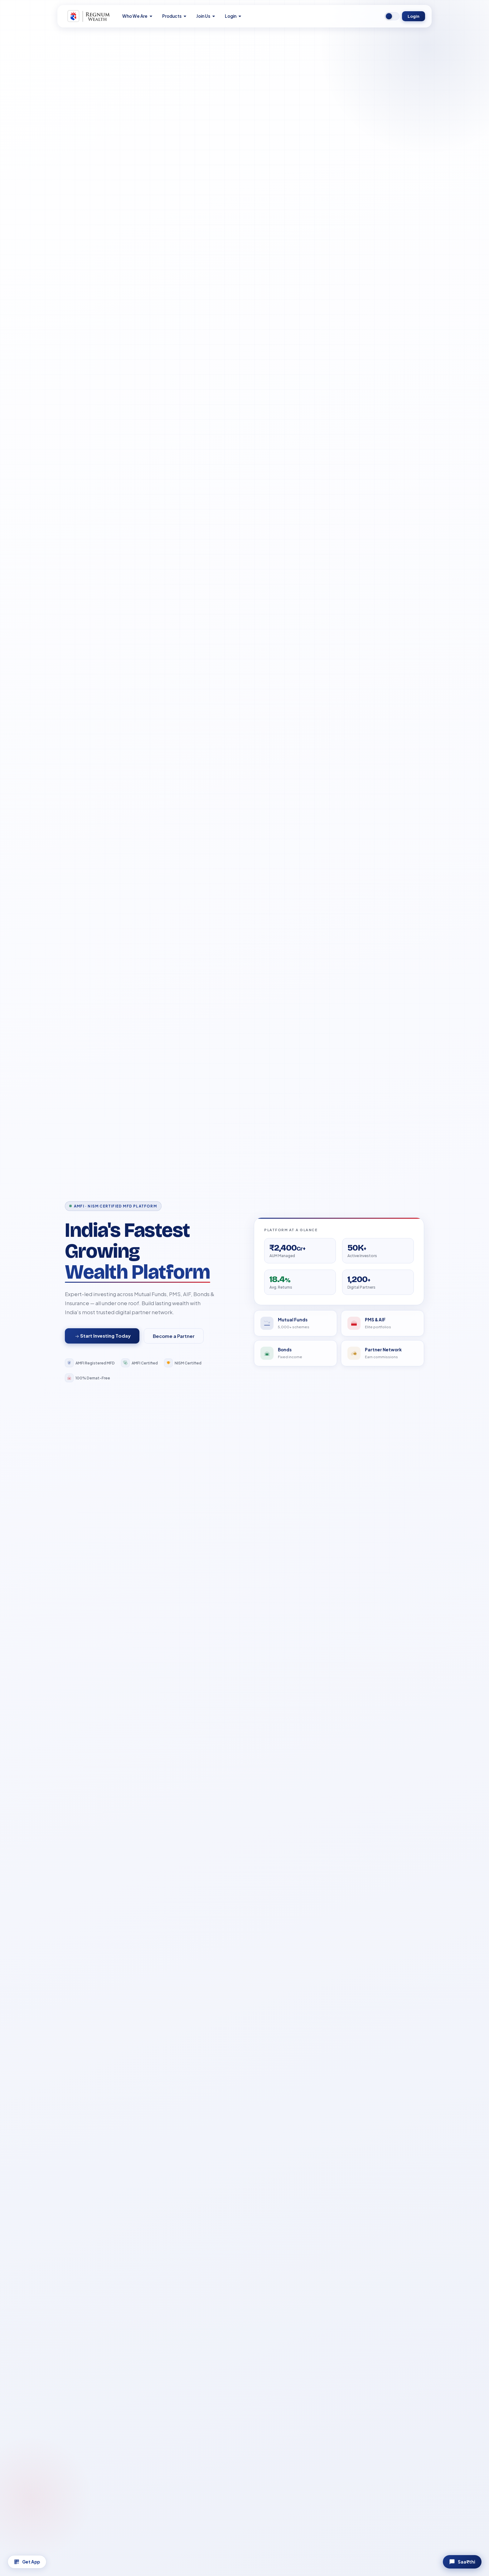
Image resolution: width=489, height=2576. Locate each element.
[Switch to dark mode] (392, 16)
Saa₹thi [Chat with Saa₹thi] (462, 2562)
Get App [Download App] (27, 2561)
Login (413, 16)
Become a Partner (174, 1336)
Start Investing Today (103, 1336)
